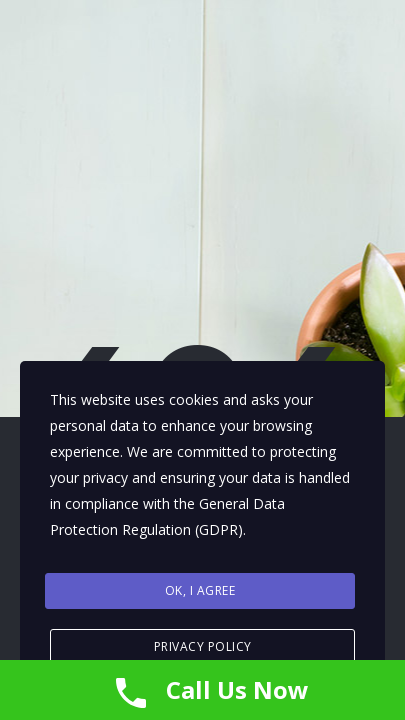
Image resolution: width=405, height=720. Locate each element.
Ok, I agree (200, 590)
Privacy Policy (203, 646)
